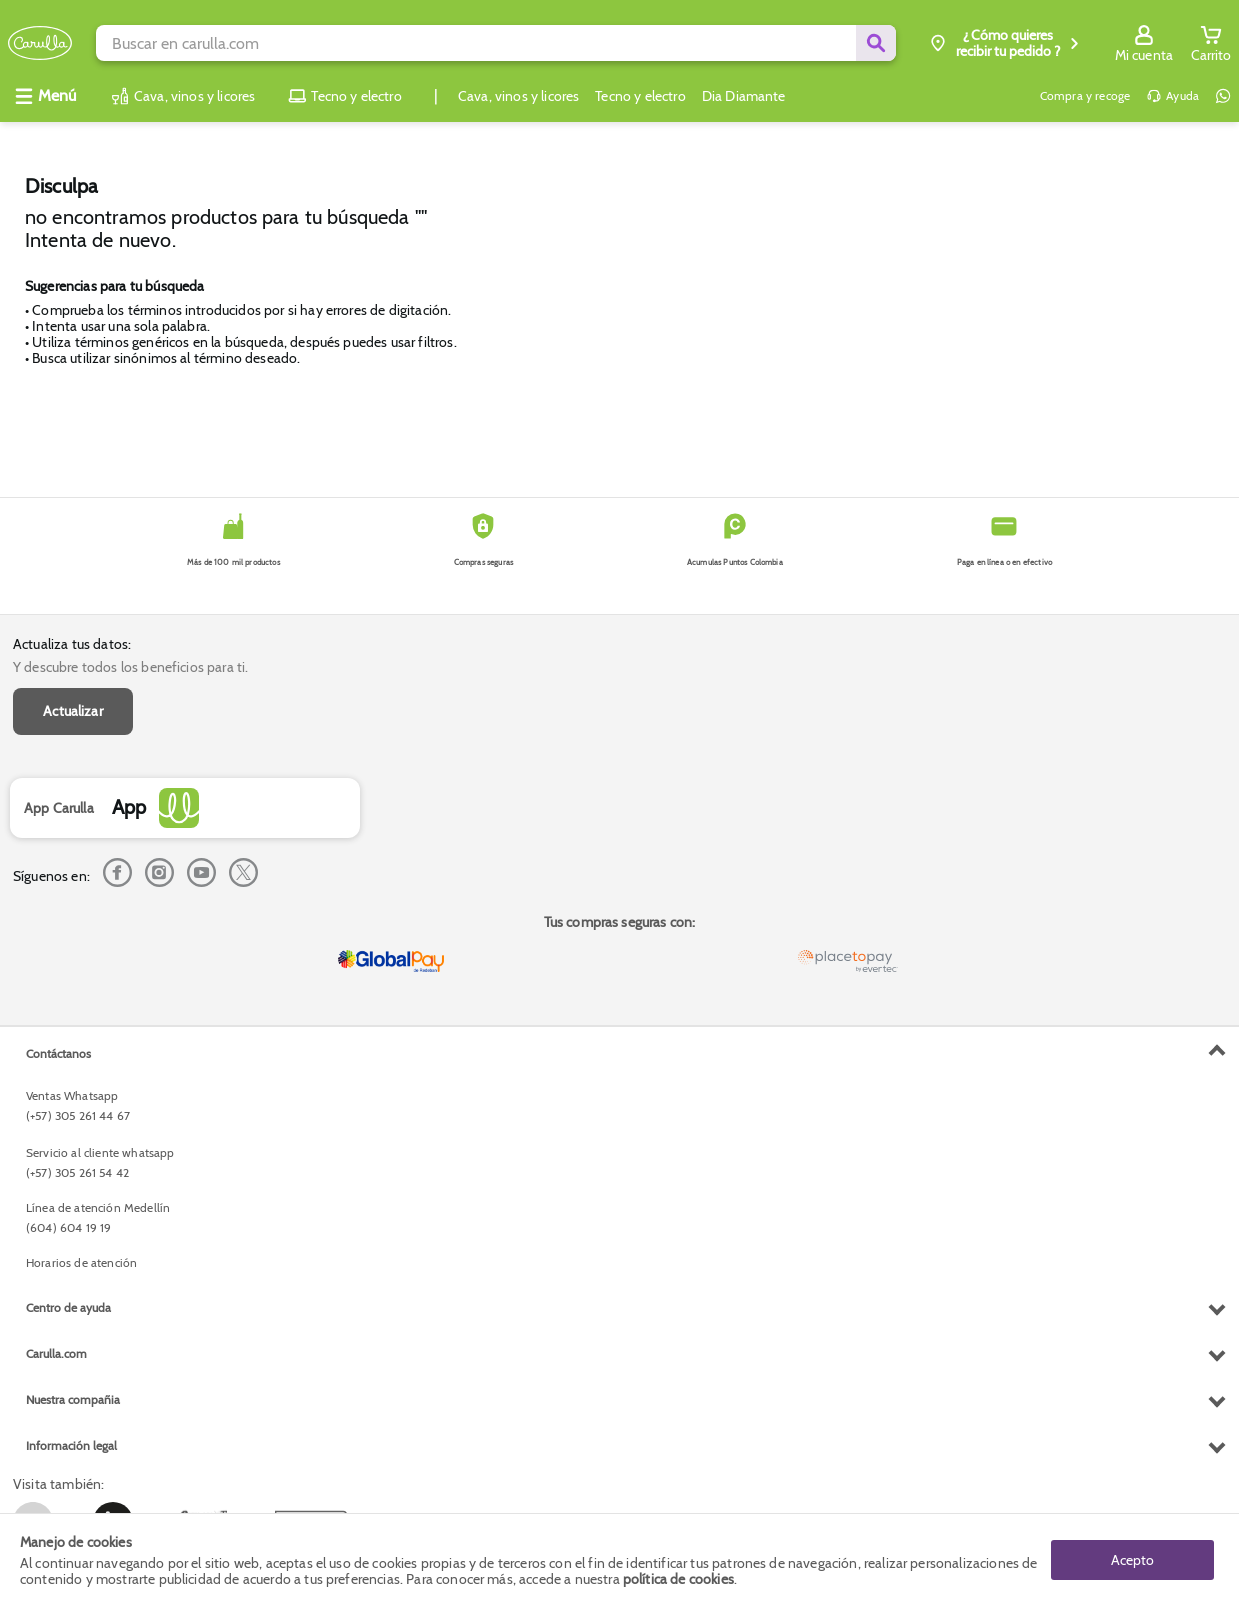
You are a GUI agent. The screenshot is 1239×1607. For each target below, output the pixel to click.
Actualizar (73, 711)
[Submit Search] (876, 43)
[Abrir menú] (45, 96)
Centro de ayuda (68, 1307)
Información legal (71, 1445)
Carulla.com (56, 1353)
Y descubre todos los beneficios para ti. (130, 667)
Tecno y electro (640, 96)
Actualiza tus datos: (72, 644)
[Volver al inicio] (40, 43)
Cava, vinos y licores (518, 96)
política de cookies (678, 1579)
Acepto (1132, 1560)
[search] (495, 43)
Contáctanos (58, 1053)
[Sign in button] (1144, 43)
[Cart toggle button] (1211, 43)
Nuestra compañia (73, 1399)
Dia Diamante (744, 96)
